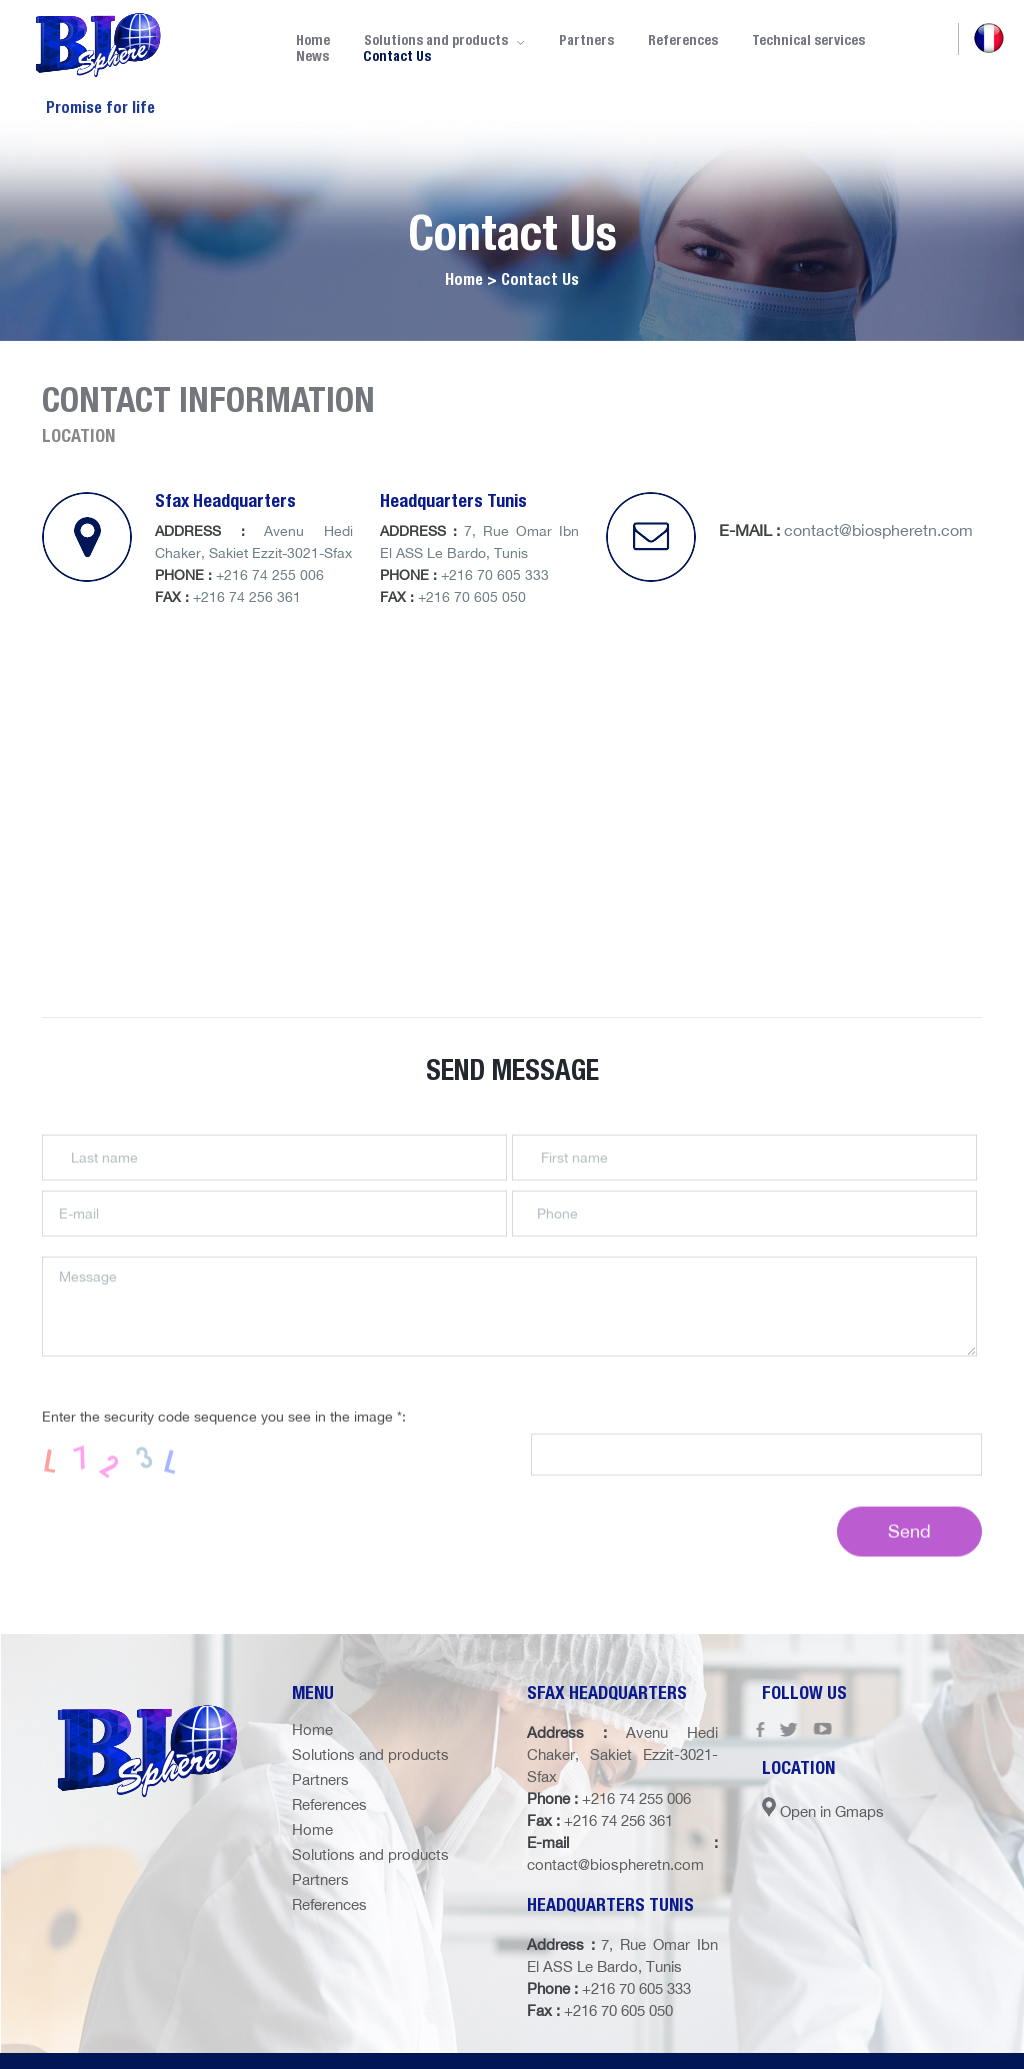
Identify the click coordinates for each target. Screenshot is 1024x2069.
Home (312, 1729)
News (312, 56)
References (683, 40)
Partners (586, 40)
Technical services (808, 40)
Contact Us (397, 56)
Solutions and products (370, 1754)
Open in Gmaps (823, 1811)
